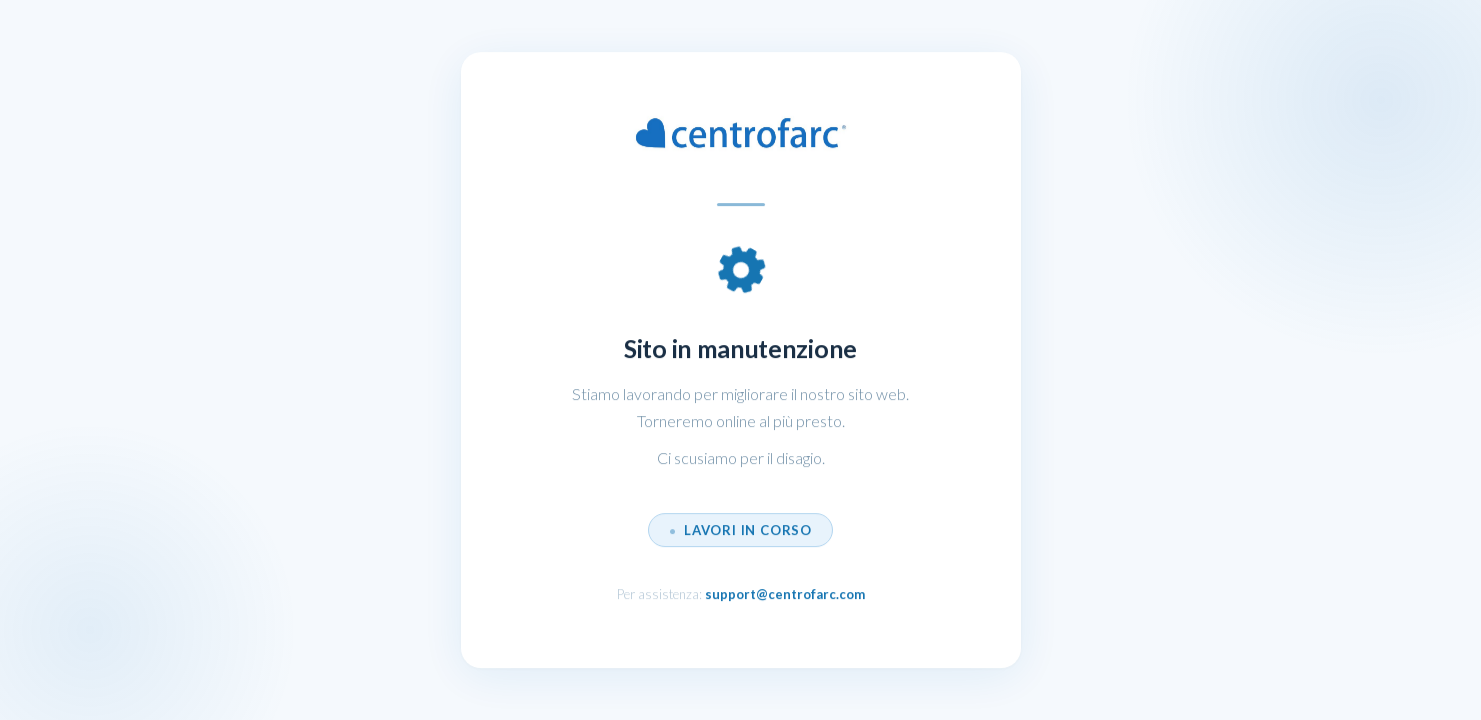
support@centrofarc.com (785, 595)
